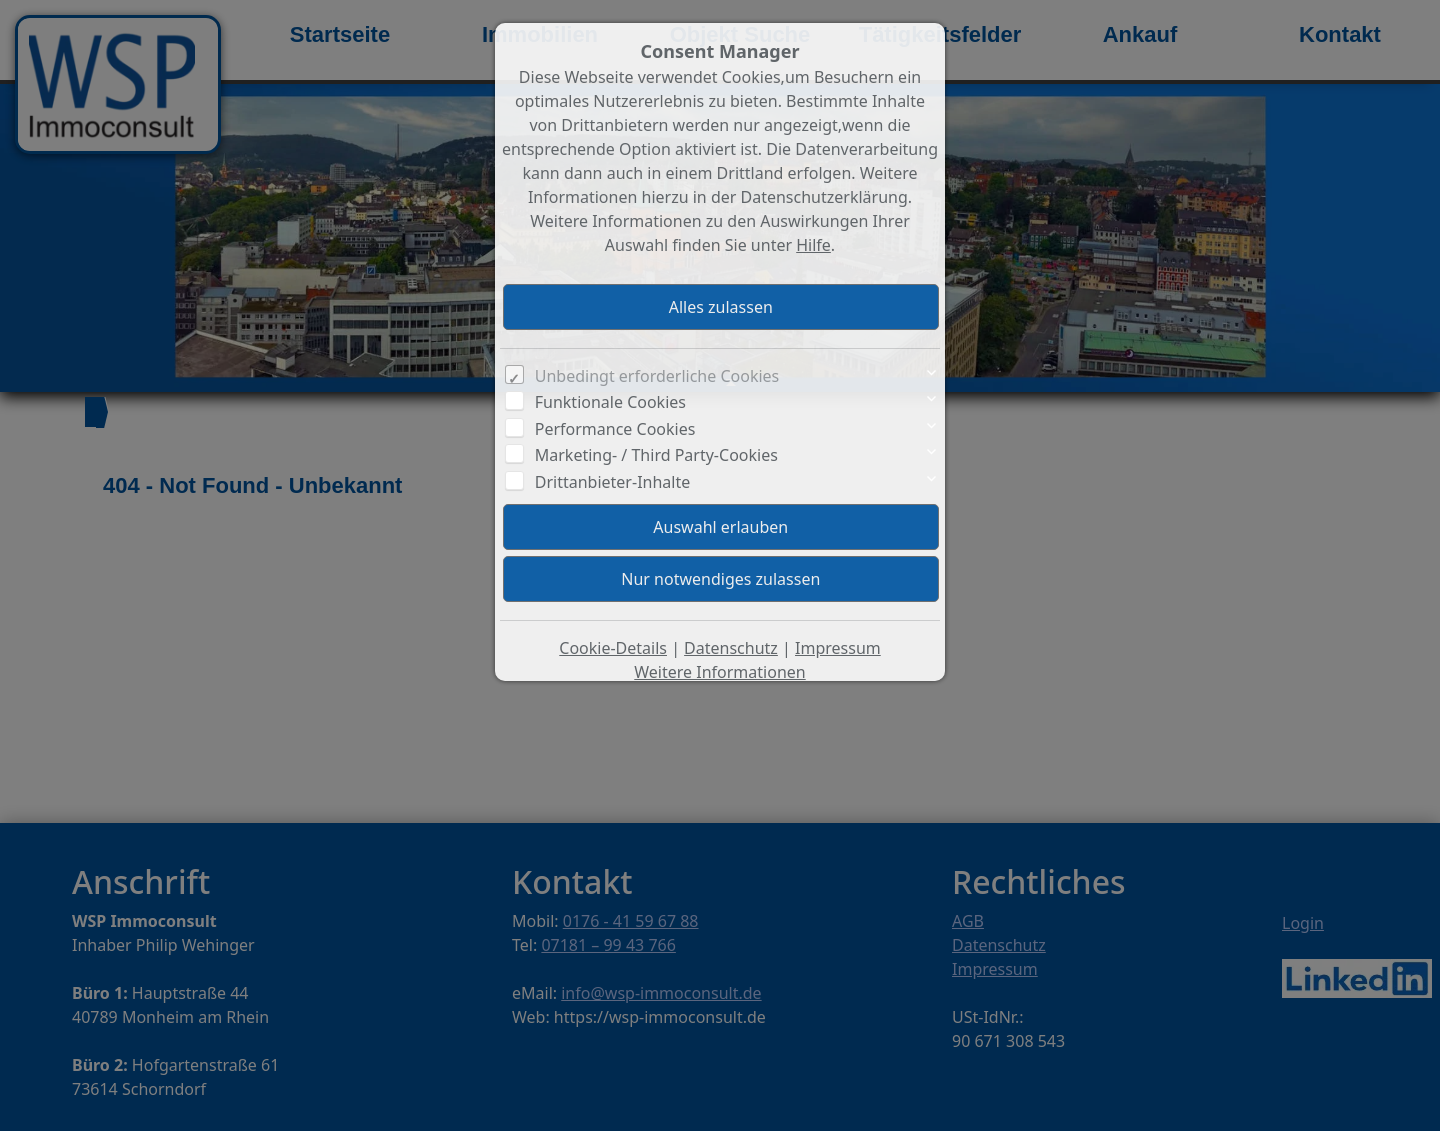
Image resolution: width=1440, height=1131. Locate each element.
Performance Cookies (615, 429)
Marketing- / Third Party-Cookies (656, 455)
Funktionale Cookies (610, 402)
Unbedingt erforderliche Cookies (657, 376)
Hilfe (813, 245)
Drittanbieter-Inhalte (613, 482)
